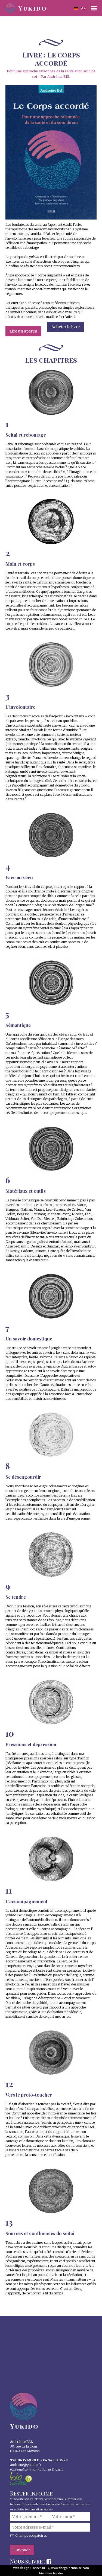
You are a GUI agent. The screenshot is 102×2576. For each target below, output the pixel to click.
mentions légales (41, 2509)
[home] (29, 7)
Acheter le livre (65, 326)
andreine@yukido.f (25, 2465)
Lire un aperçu (23, 331)
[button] (93, 8)
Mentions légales (51, 2573)
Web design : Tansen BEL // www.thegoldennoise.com (51, 2568)
